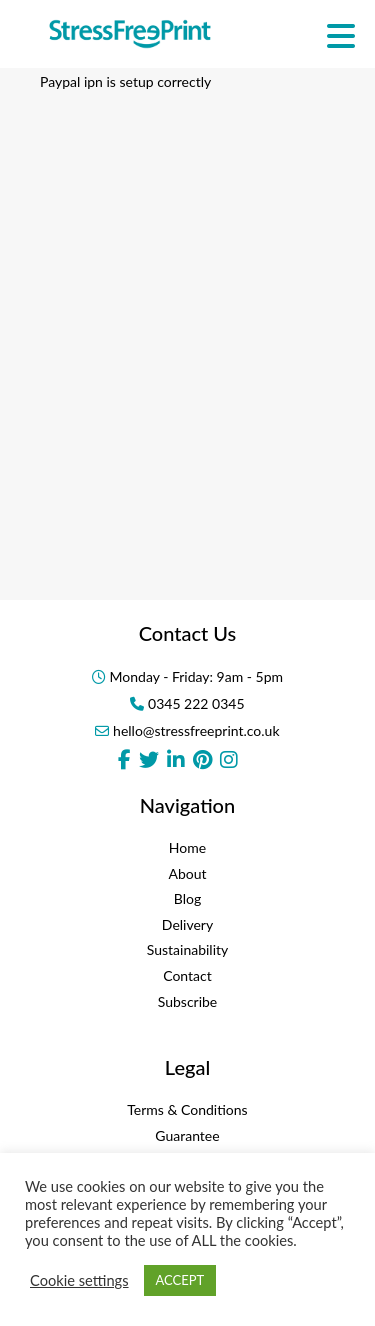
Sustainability (188, 949)
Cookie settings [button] (79, 1280)
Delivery (187, 924)
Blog (187, 898)
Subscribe (188, 1001)
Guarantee (187, 1135)
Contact (187, 975)
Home (187, 847)
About (187, 873)
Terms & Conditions (187, 1109)
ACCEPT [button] (180, 1280)
